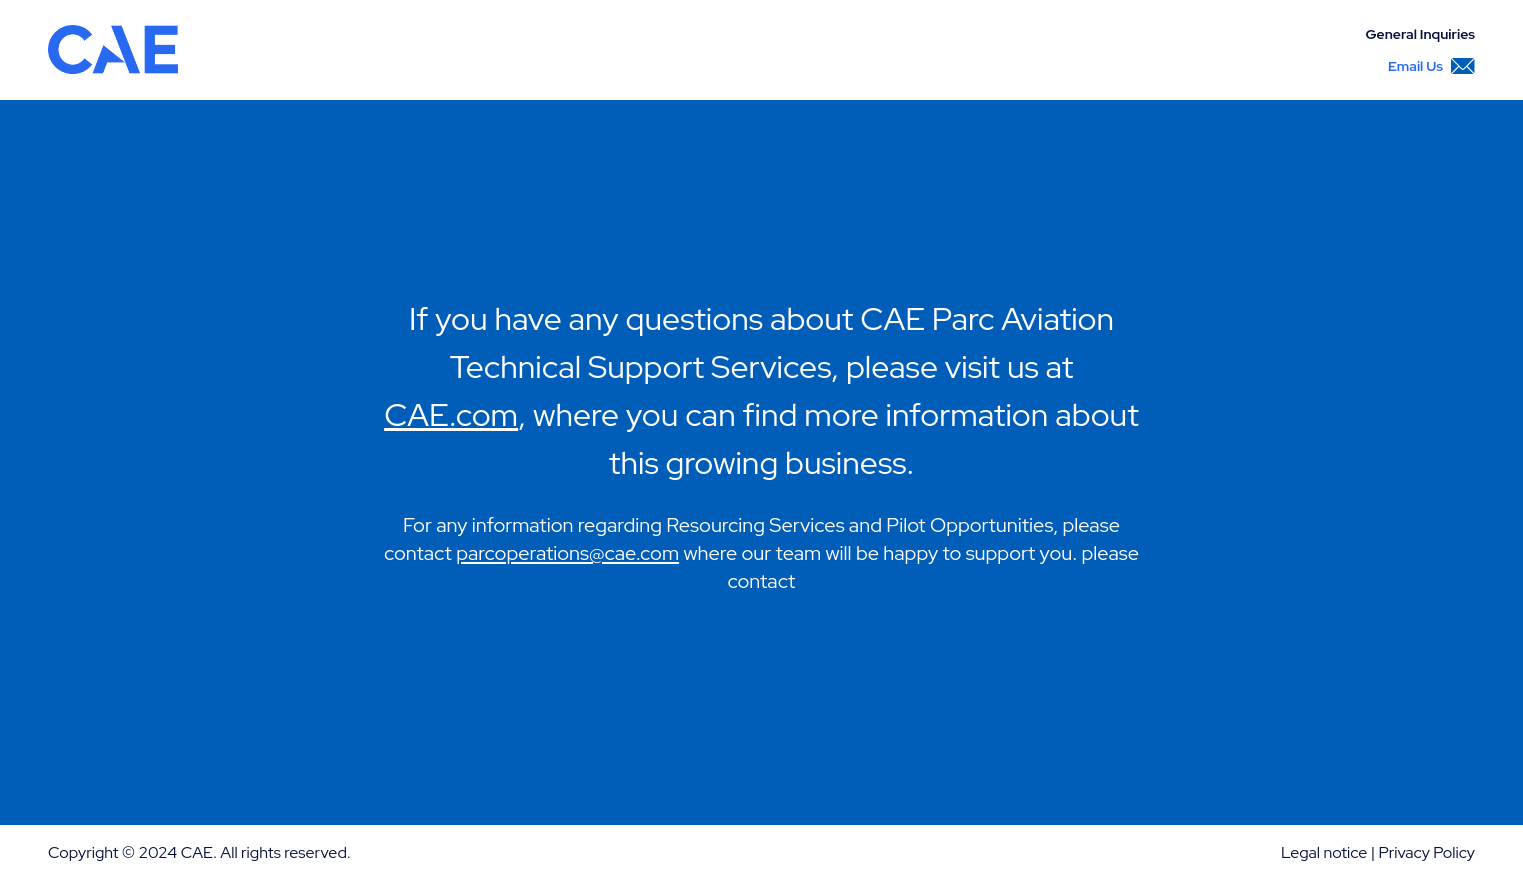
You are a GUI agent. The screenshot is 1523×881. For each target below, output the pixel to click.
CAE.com (451, 414)
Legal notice (1324, 852)
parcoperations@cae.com (567, 553)
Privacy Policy (1426, 852)
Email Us (1431, 66)
